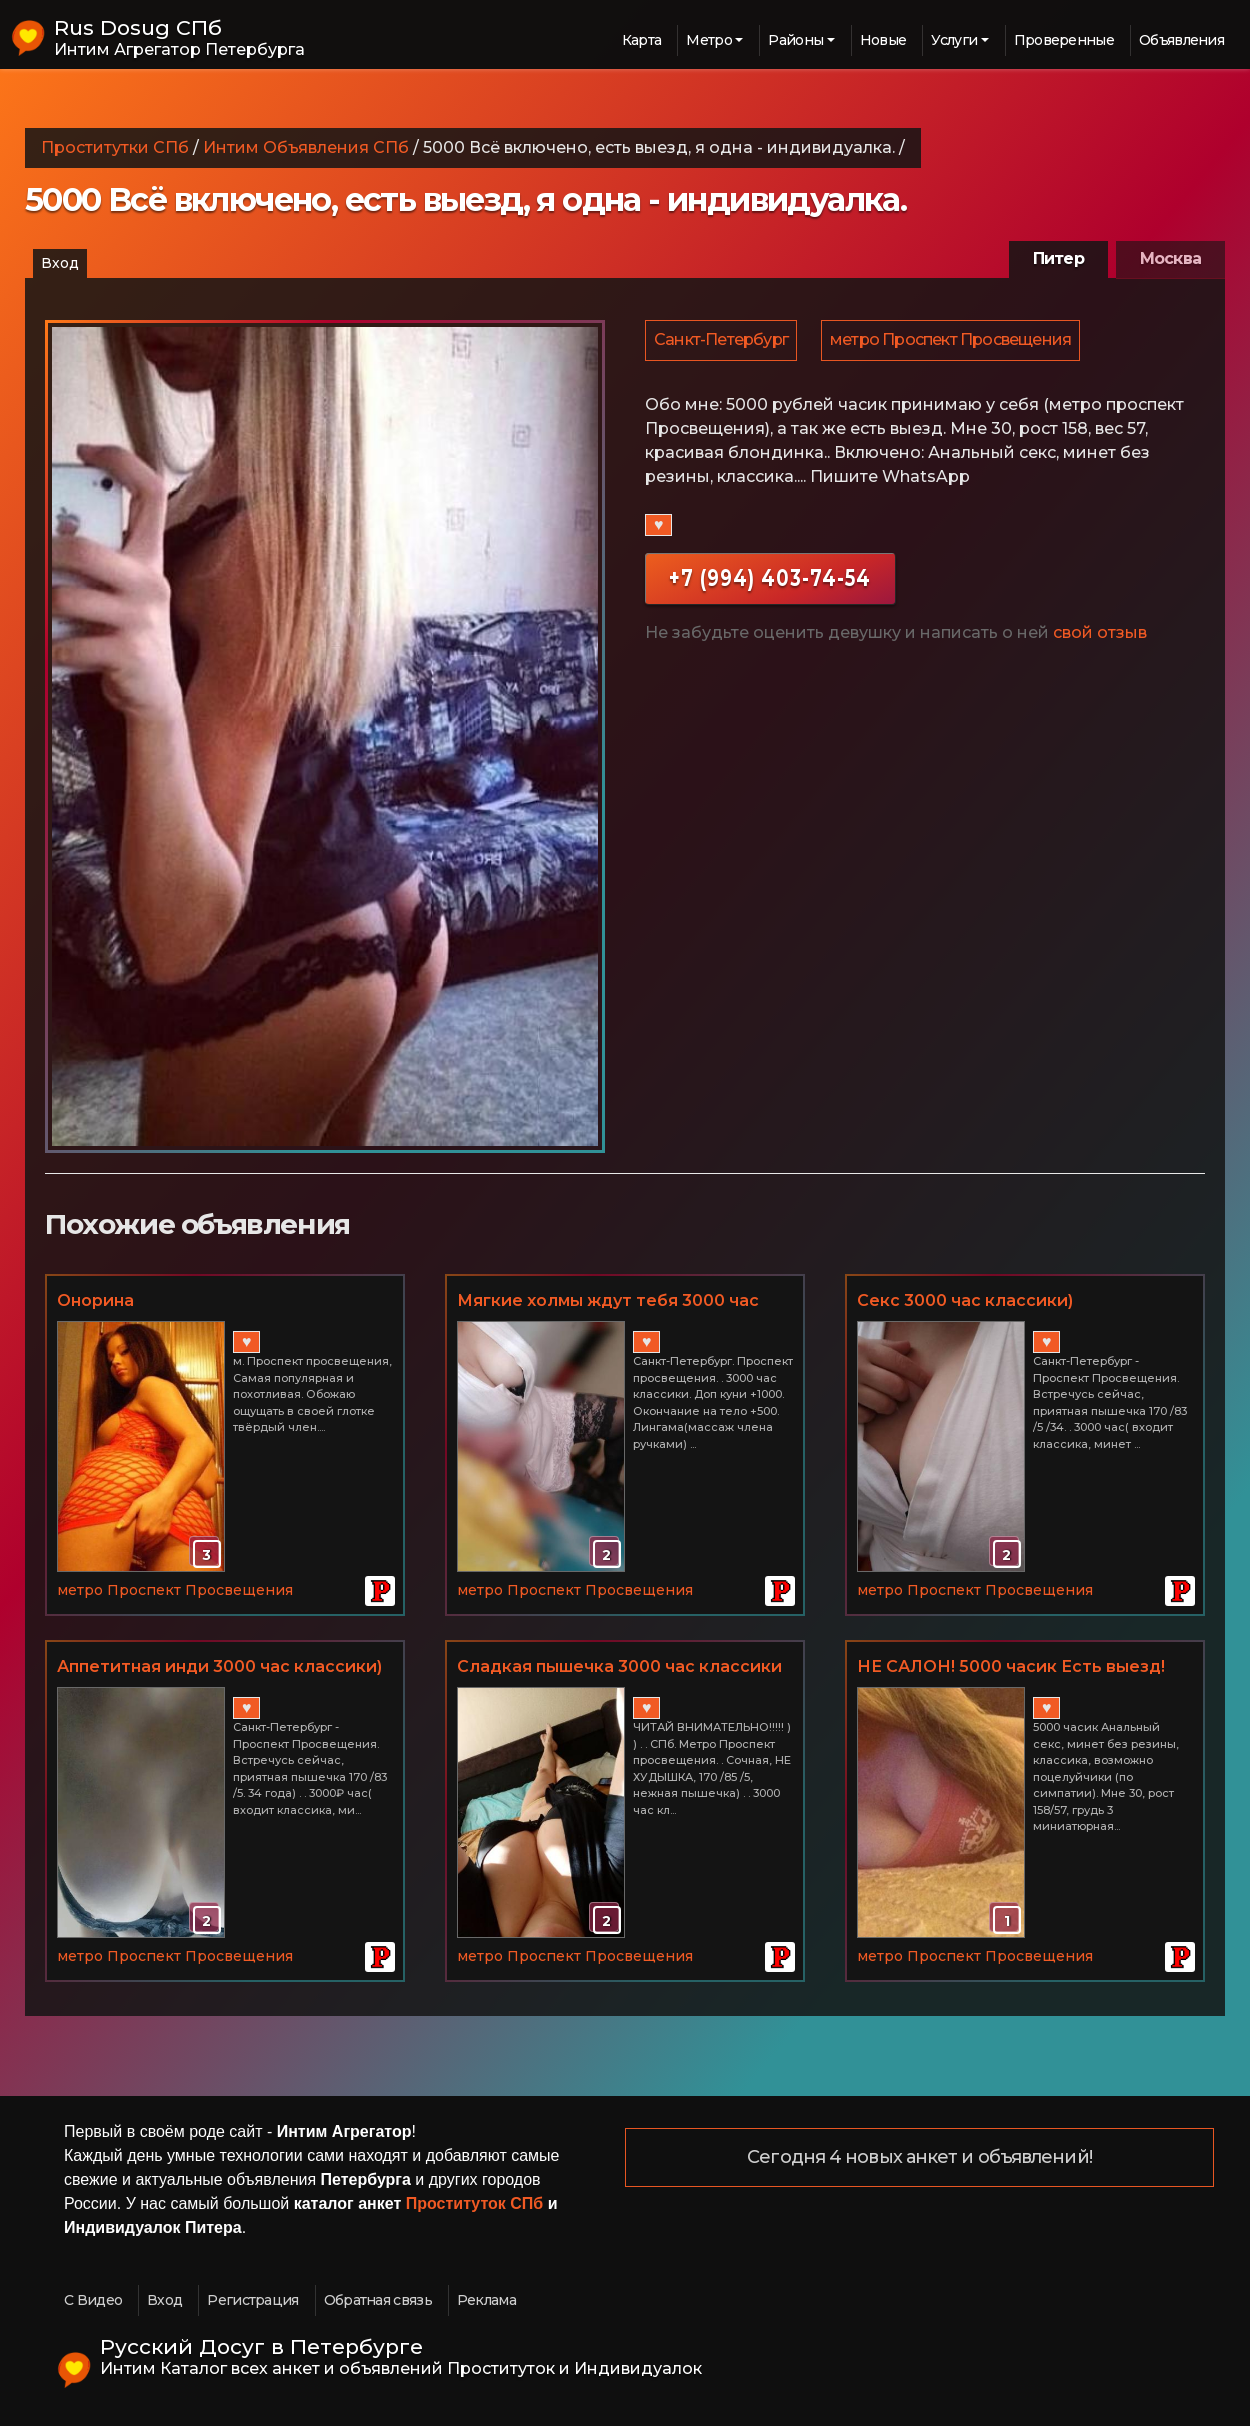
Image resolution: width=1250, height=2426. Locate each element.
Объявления (1181, 40)
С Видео (93, 2300)
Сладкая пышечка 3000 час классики (619, 1666)
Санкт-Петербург (722, 341)
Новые (883, 40)
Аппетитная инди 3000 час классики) (219, 1666)
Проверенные (1064, 40)
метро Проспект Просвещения (953, 341)
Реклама (486, 2300)
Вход (60, 263)
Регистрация (252, 2300)
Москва (1170, 258)
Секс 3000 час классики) (965, 1300)
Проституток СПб (475, 2203)
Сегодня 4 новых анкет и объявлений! (919, 2158)
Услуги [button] (954, 40)
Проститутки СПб (115, 147)
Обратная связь (378, 2300)
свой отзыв (1100, 635)
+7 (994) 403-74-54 (770, 580)
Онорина (95, 1300)
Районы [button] (795, 40)
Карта (642, 40)
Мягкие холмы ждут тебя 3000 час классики (608, 1302)
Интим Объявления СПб (306, 147)
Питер (1058, 258)
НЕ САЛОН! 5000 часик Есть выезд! (1011, 1666)
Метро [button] (709, 40)
